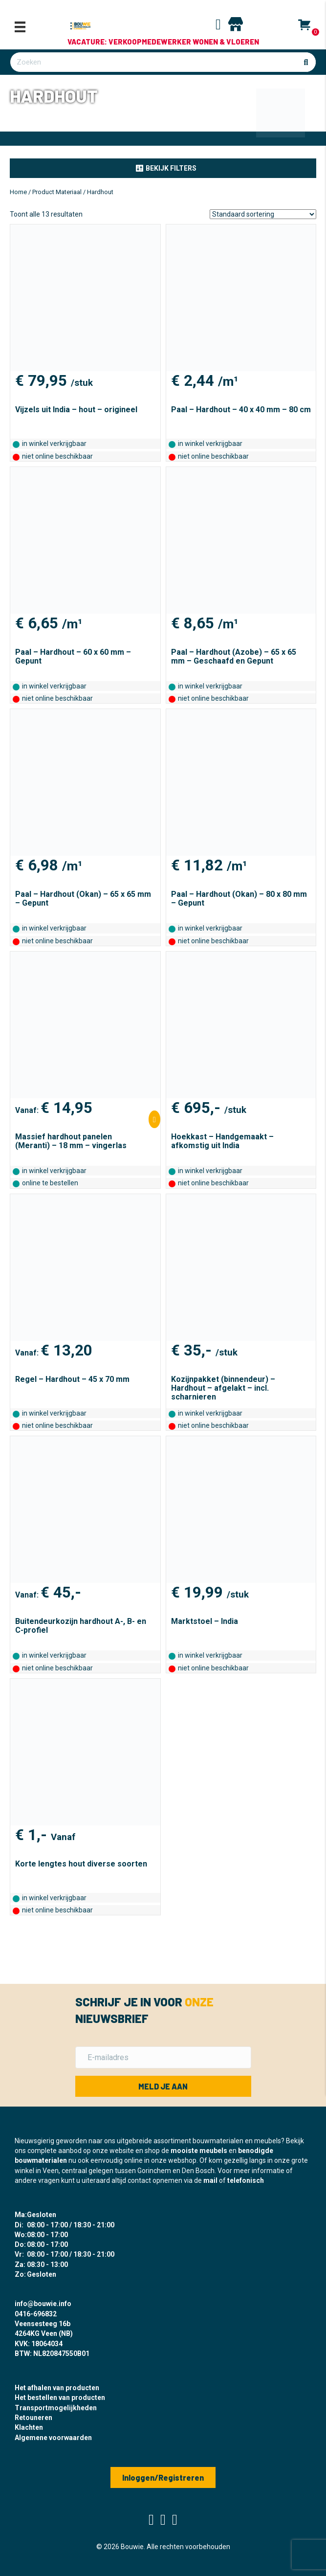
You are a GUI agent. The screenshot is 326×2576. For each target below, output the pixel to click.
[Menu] (20, 27)
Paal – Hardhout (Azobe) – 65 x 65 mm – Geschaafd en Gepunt (233, 656)
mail (210, 2180)
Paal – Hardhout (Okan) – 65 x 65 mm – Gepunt (83, 898)
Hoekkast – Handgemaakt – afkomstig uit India (222, 1141)
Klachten (29, 2427)
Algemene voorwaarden (53, 2438)
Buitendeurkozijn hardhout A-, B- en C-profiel (80, 1626)
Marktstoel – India (204, 1621)
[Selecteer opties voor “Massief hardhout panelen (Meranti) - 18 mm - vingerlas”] (154, 1119)
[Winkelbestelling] (263, 214)
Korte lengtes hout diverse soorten (81, 1863)
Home (18, 192)
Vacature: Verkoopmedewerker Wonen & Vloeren (163, 41)
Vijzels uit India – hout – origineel (76, 409)
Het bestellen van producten (60, 2397)
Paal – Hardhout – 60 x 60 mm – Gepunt (73, 656)
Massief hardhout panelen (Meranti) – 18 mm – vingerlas (71, 1141)
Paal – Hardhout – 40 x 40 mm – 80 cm (241, 409)
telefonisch (245, 2180)
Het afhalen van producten (57, 2388)
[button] (163, 168)
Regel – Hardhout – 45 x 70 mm (72, 1379)
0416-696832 (36, 2314)
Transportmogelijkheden (56, 2408)
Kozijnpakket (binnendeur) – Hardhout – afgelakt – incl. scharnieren (223, 1388)
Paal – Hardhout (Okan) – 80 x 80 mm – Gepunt (239, 898)
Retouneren (33, 2417)
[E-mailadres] (163, 2057)
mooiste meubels (199, 2150)
